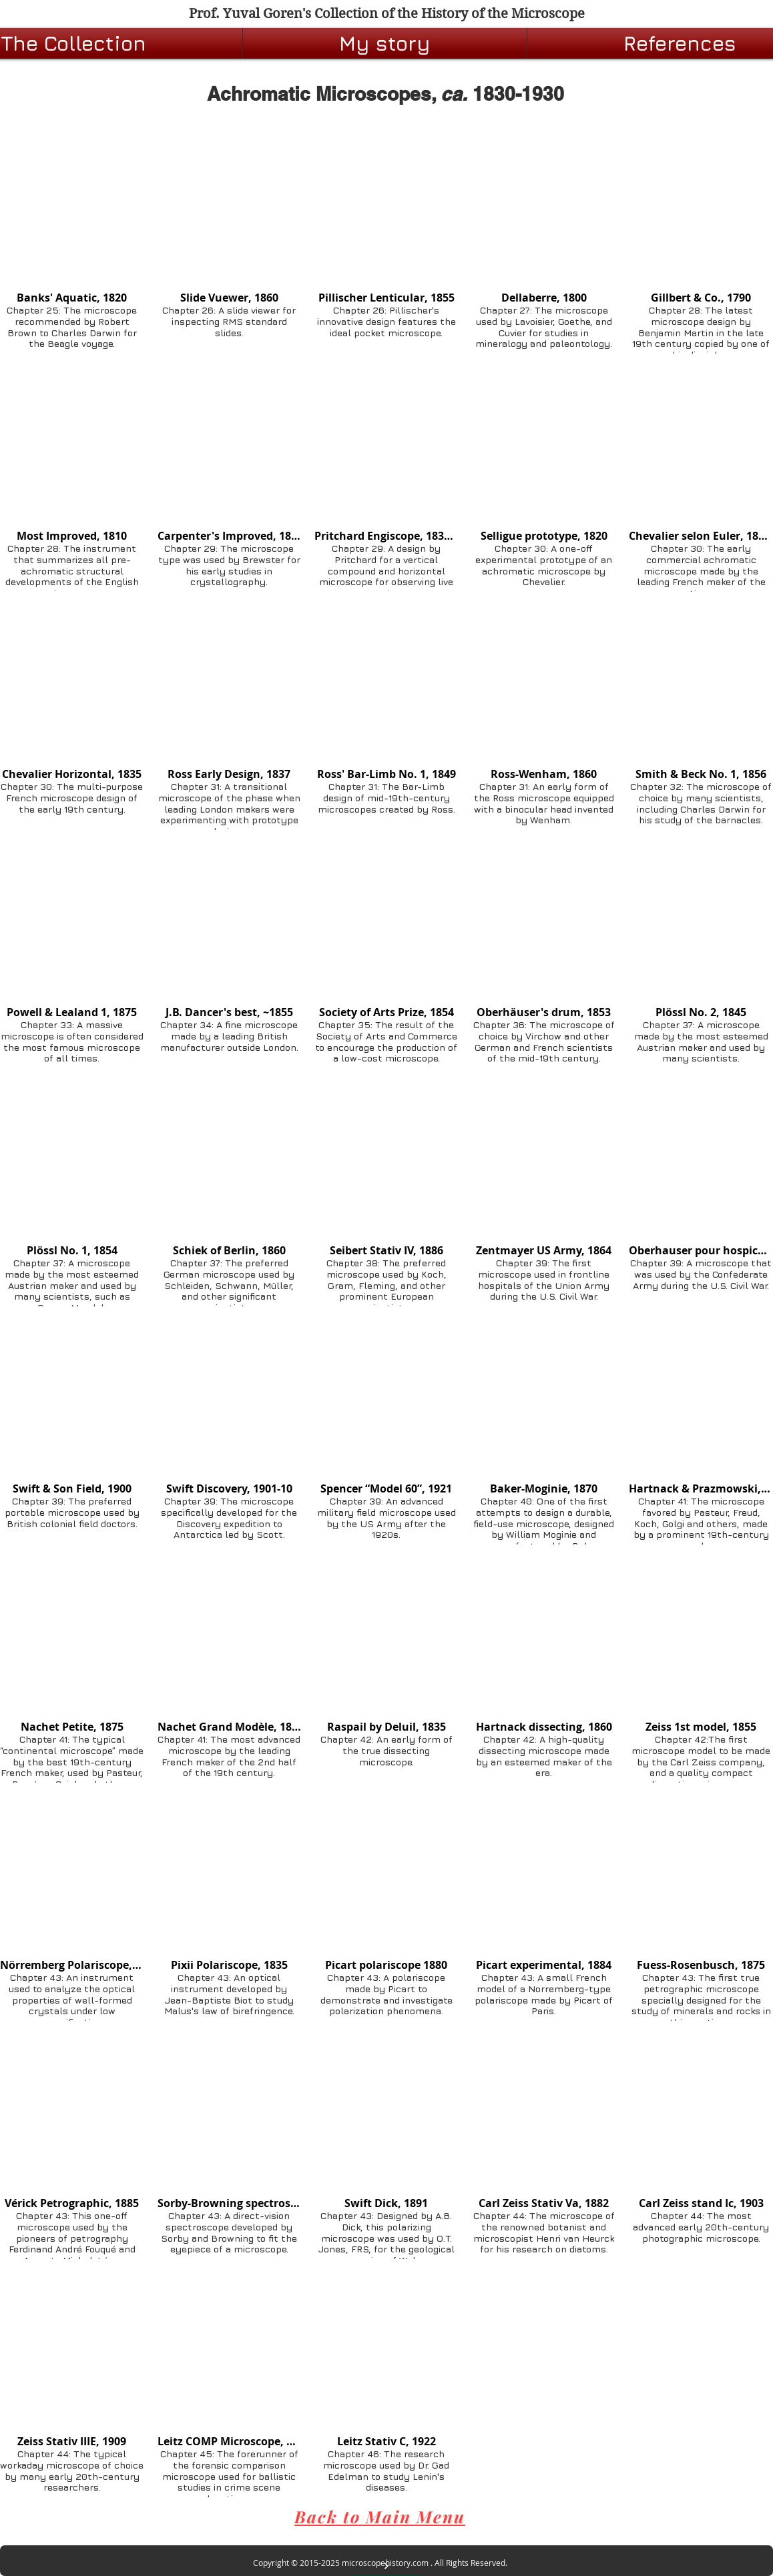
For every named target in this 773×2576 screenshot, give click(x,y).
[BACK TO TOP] (386, 2566)
